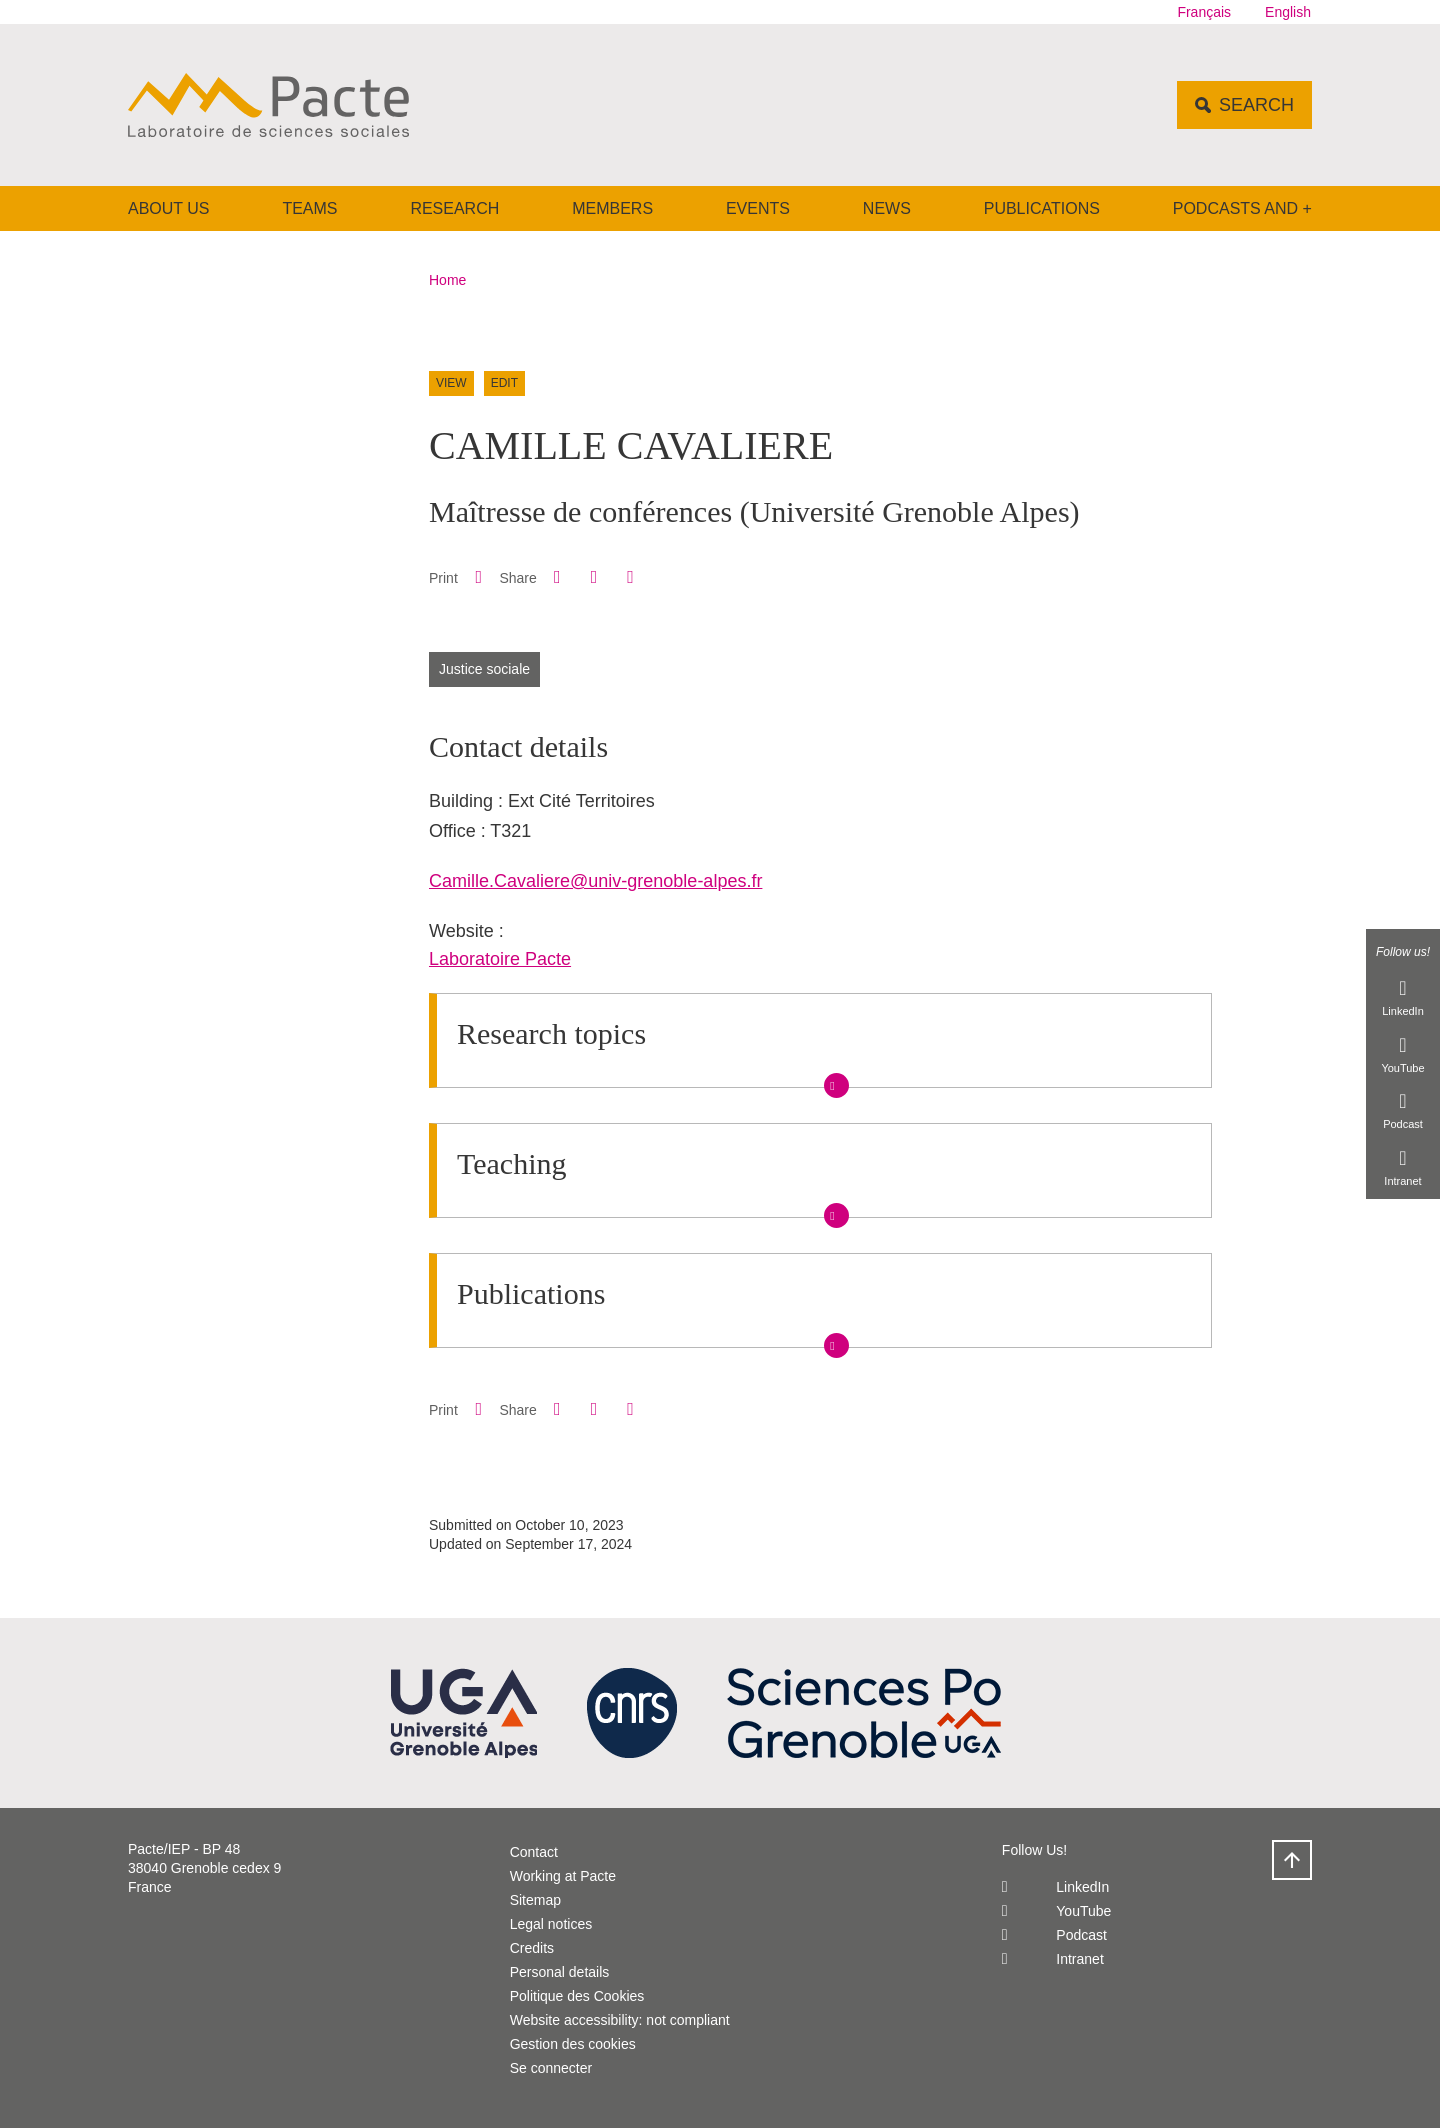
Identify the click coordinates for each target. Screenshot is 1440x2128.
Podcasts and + (1242, 208)
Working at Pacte (563, 1876)
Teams (309, 208)
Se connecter (551, 2068)
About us (169, 208)
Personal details (560, 1972)
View (451, 383)
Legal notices (551, 1924)
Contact (534, 1852)
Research (454, 208)
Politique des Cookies (577, 1996)
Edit (504, 383)
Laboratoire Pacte (500, 959)
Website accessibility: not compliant (620, 2020)
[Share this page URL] (630, 577)
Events (758, 208)
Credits (532, 1948)
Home (447, 280)
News (887, 208)
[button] (557, 577)
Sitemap (535, 1900)
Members (612, 208)
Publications (1042, 208)
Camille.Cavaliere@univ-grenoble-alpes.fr (595, 881)
